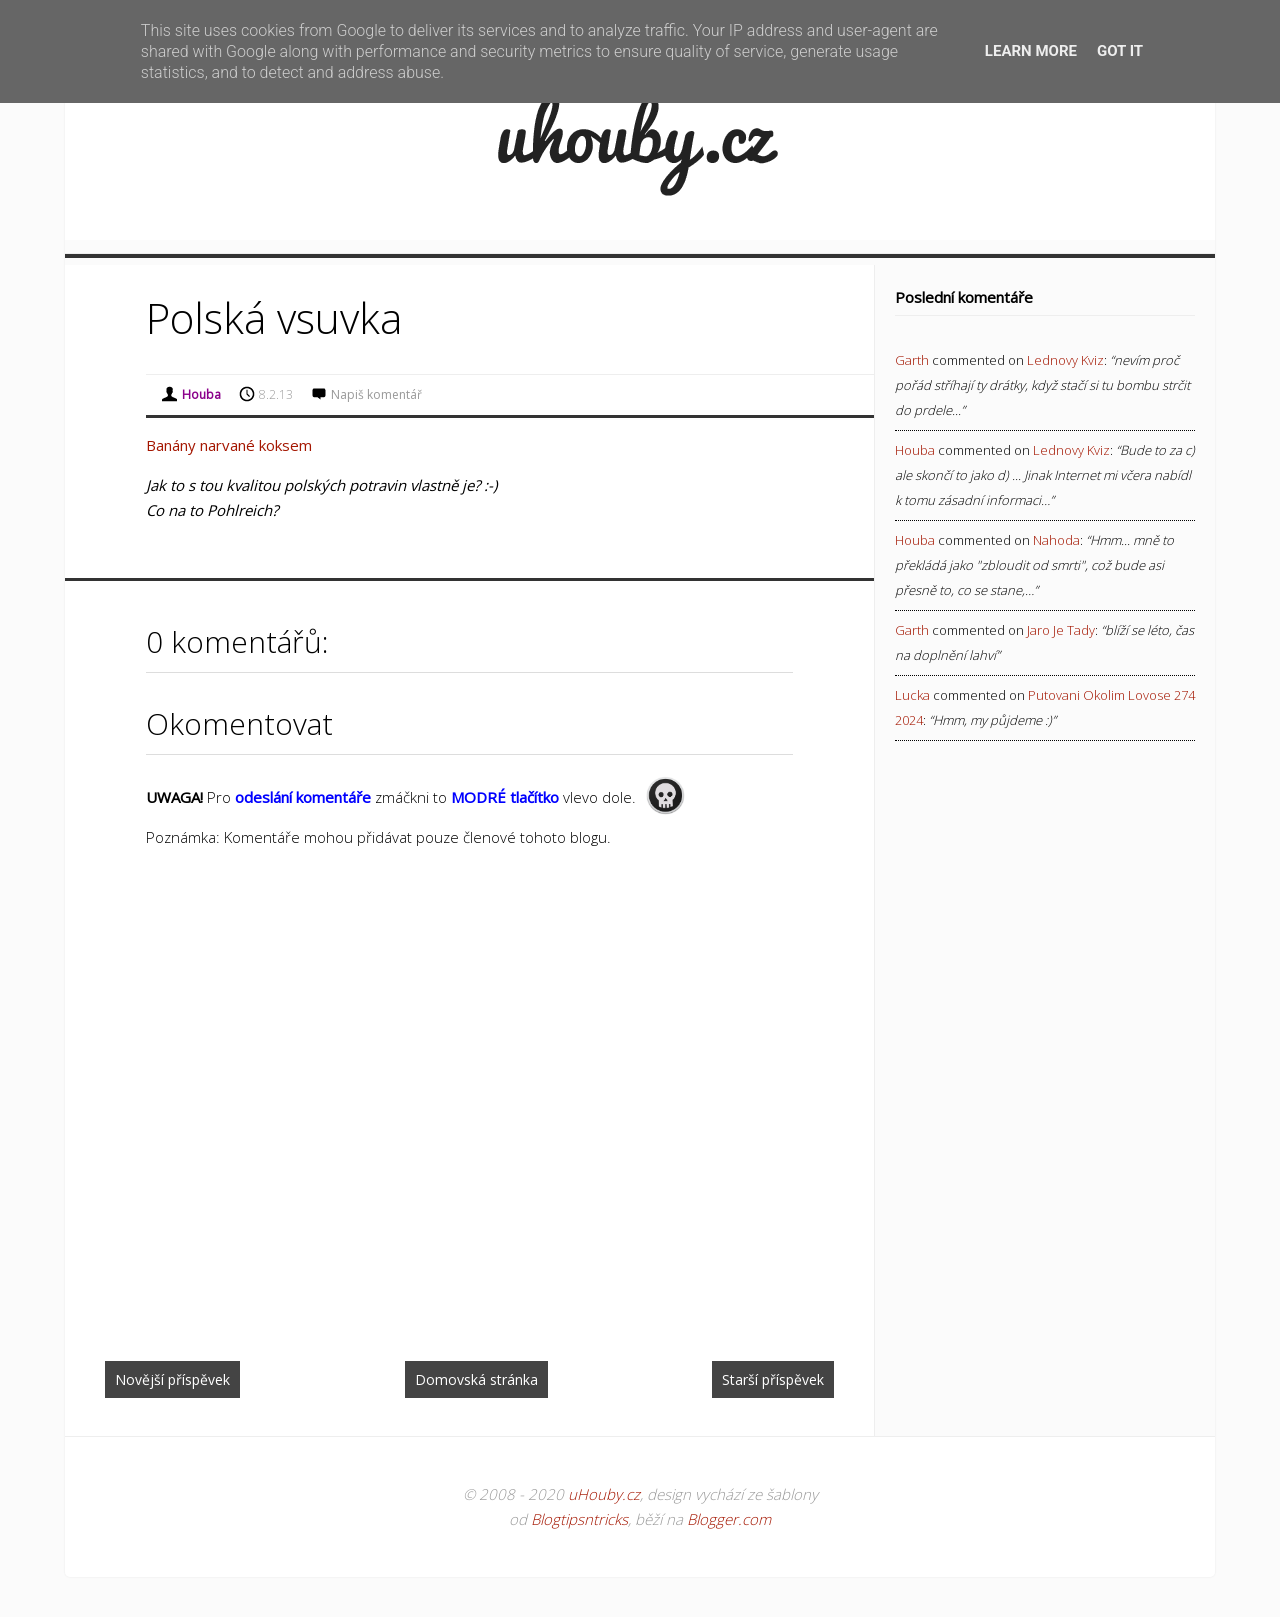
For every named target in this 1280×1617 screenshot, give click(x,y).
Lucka (912, 695)
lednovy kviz (1065, 360)
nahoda (1056, 540)
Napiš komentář (376, 394)
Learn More (1031, 51)
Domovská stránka (476, 1379)
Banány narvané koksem (229, 445)
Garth (912, 360)
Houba (915, 450)
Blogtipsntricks (579, 1519)
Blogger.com (729, 1519)
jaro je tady (1061, 630)
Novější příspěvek (172, 1379)
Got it (1120, 51)
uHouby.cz (604, 1494)
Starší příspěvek (773, 1379)
